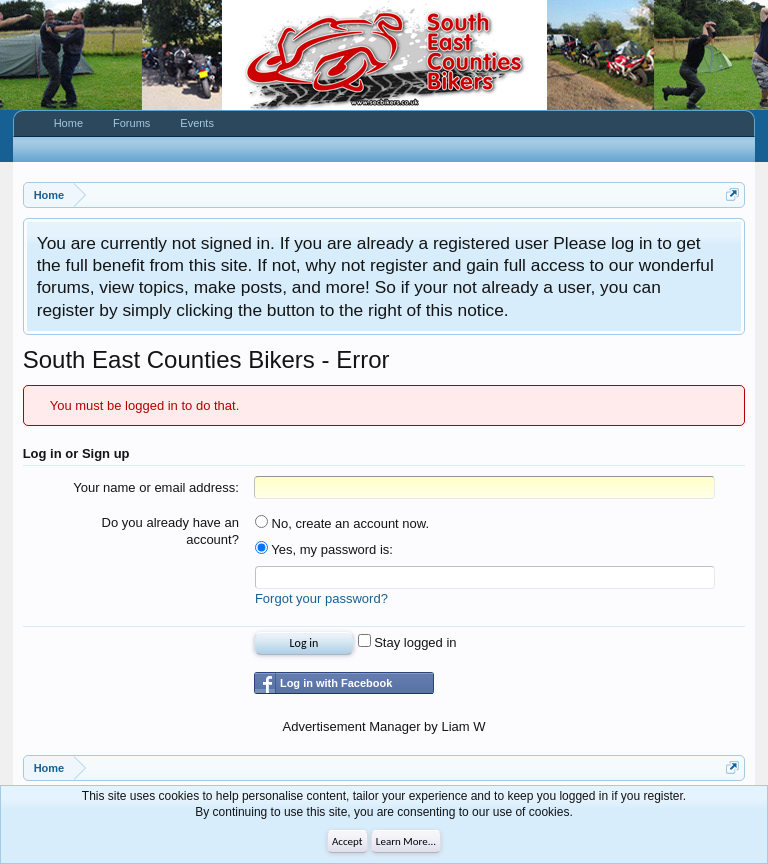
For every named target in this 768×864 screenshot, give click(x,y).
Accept (347, 841)
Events (197, 123)
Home (68, 123)
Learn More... (406, 841)
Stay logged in (407, 642)
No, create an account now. (342, 523)
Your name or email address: (156, 487)
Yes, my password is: (324, 549)
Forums (131, 123)
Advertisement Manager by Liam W (383, 726)
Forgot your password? (321, 598)
